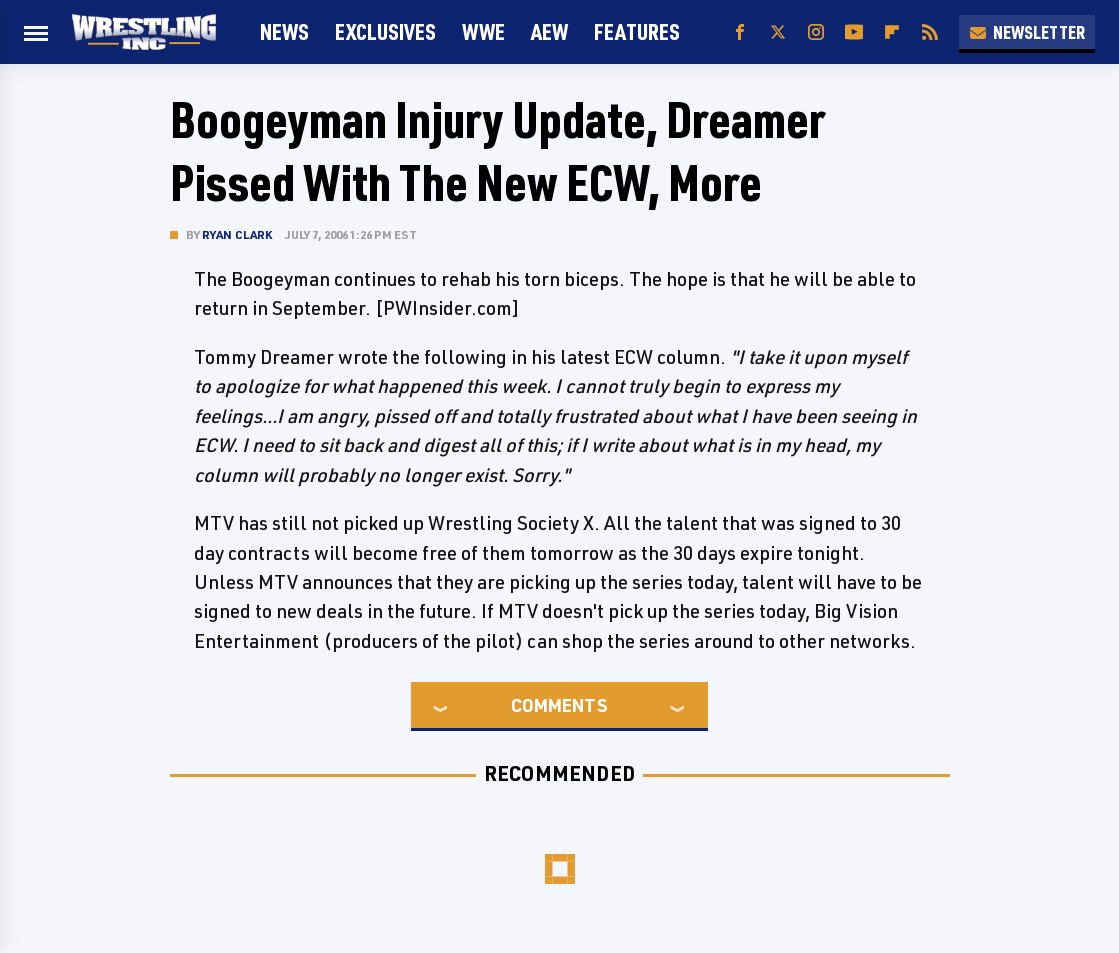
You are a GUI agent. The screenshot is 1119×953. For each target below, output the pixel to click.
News (284, 31)
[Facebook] (740, 32)
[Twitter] (778, 32)
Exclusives (385, 31)
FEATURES (637, 31)
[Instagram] (816, 32)
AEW (549, 31)
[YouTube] (854, 32)
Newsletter (1027, 32)
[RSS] (930, 32)
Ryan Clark (237, 234)
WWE (483, 31)
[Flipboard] (892, 32)
